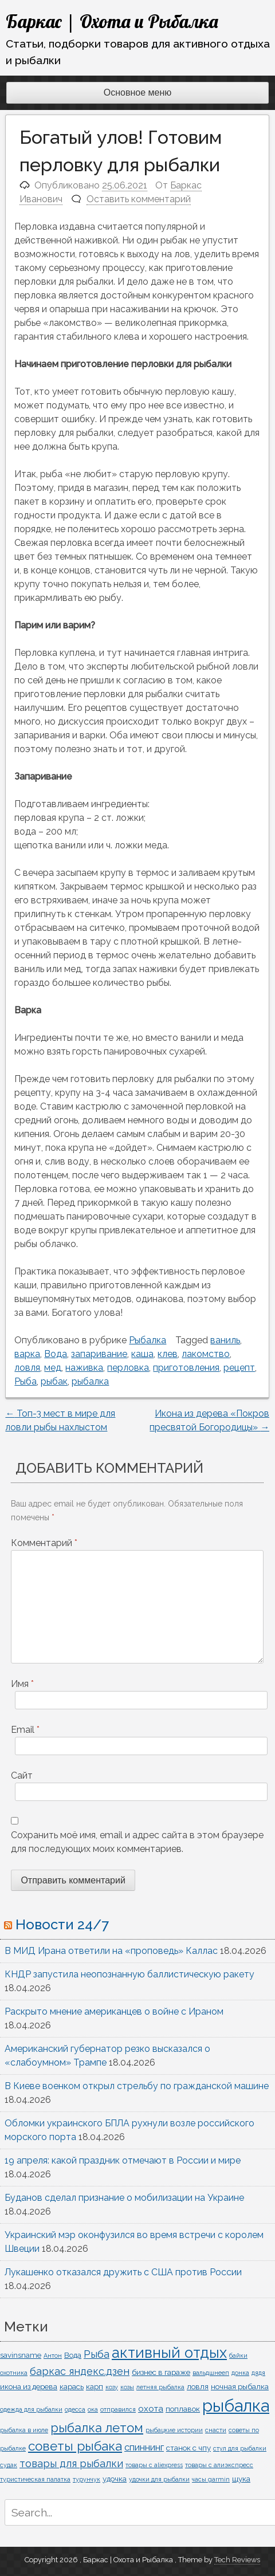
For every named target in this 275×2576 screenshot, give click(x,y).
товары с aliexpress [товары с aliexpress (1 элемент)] (154, 2464)
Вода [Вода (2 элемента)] (72, 2354)
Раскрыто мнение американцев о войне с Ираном (114, 2011)
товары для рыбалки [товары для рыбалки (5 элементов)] (71, 2463)
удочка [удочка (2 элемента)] (115, 2478)
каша (142, 1353)
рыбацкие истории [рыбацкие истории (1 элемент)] (174, 2429)
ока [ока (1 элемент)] (93, 2409)
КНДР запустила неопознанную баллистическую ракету (129, 1974)
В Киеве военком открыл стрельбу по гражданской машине (137, 2086)
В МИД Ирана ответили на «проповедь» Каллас (111, 1950)
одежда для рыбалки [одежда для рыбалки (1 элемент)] (31, 2409)
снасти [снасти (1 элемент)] (215, 2429)
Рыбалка (147, 1340)
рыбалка (90, 1381)
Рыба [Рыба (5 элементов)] (96, 2354)
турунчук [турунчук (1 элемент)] (86, 2479)
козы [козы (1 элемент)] (127, 2387)
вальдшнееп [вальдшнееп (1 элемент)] (210, 2372)
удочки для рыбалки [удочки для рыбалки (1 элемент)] (159, 2479)
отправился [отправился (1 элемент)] (118, 2409)
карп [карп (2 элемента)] (94, 2386)
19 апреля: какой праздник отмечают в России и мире (123, 2160)
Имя (22, 1683)
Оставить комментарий (139, 199)
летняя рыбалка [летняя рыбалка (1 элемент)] (160, 2387)
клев (168, 1353)
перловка (128, 1367)
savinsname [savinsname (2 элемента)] (20, 2354)
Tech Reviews (237, 2559)
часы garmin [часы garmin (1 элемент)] (211, 2479)
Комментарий (44, 1542)
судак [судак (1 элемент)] (8, 2464)
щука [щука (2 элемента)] (241, 2478)
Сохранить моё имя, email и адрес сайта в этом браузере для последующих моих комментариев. (137, 1842)
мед (52, 1367)
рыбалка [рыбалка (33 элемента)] (235, 2406)
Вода (55, 1353)
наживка (84, 1367)
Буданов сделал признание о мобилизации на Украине (124, 2197)
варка (27, 1353)
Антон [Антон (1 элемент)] (53, 2355)
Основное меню (138, 92)
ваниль (225, 1340)
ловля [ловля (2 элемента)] (198, 2386)
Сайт (22, 1775)
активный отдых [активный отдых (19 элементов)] (169, 2352)
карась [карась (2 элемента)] (72, 2386)
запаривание (99, 1353)
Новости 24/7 (62, 1924)
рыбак (54, 1381)
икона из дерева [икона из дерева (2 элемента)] (28, 2386)
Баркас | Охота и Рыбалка (112, 21)
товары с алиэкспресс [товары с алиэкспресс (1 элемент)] (219, 2464)
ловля (27, 1367)
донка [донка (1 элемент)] (240, 2372)
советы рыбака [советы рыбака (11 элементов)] (75, 2446)
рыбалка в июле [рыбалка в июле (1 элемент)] (24, 2429)
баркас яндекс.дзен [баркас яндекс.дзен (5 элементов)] (79, 2371)
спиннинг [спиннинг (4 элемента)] (144, 2447)
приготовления (186, 1367)
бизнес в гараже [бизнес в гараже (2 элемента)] (161, 2372)
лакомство (206, 1353)
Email (25, 1729)
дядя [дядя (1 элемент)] (258, 2372)
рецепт (239, 1367)
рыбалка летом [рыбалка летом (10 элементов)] (96, 2427)
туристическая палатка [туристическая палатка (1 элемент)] (35, 2479)
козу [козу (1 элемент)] (111, 2387)
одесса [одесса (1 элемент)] (75, 2409)
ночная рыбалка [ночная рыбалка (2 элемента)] (240, 2386)
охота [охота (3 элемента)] (150, 2409)
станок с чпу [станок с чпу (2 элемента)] (188, 2447)
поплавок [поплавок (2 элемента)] (183, 2408)
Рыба (25, 1381)
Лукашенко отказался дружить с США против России (123, 2272)
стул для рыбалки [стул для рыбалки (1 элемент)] (239, 2448)
